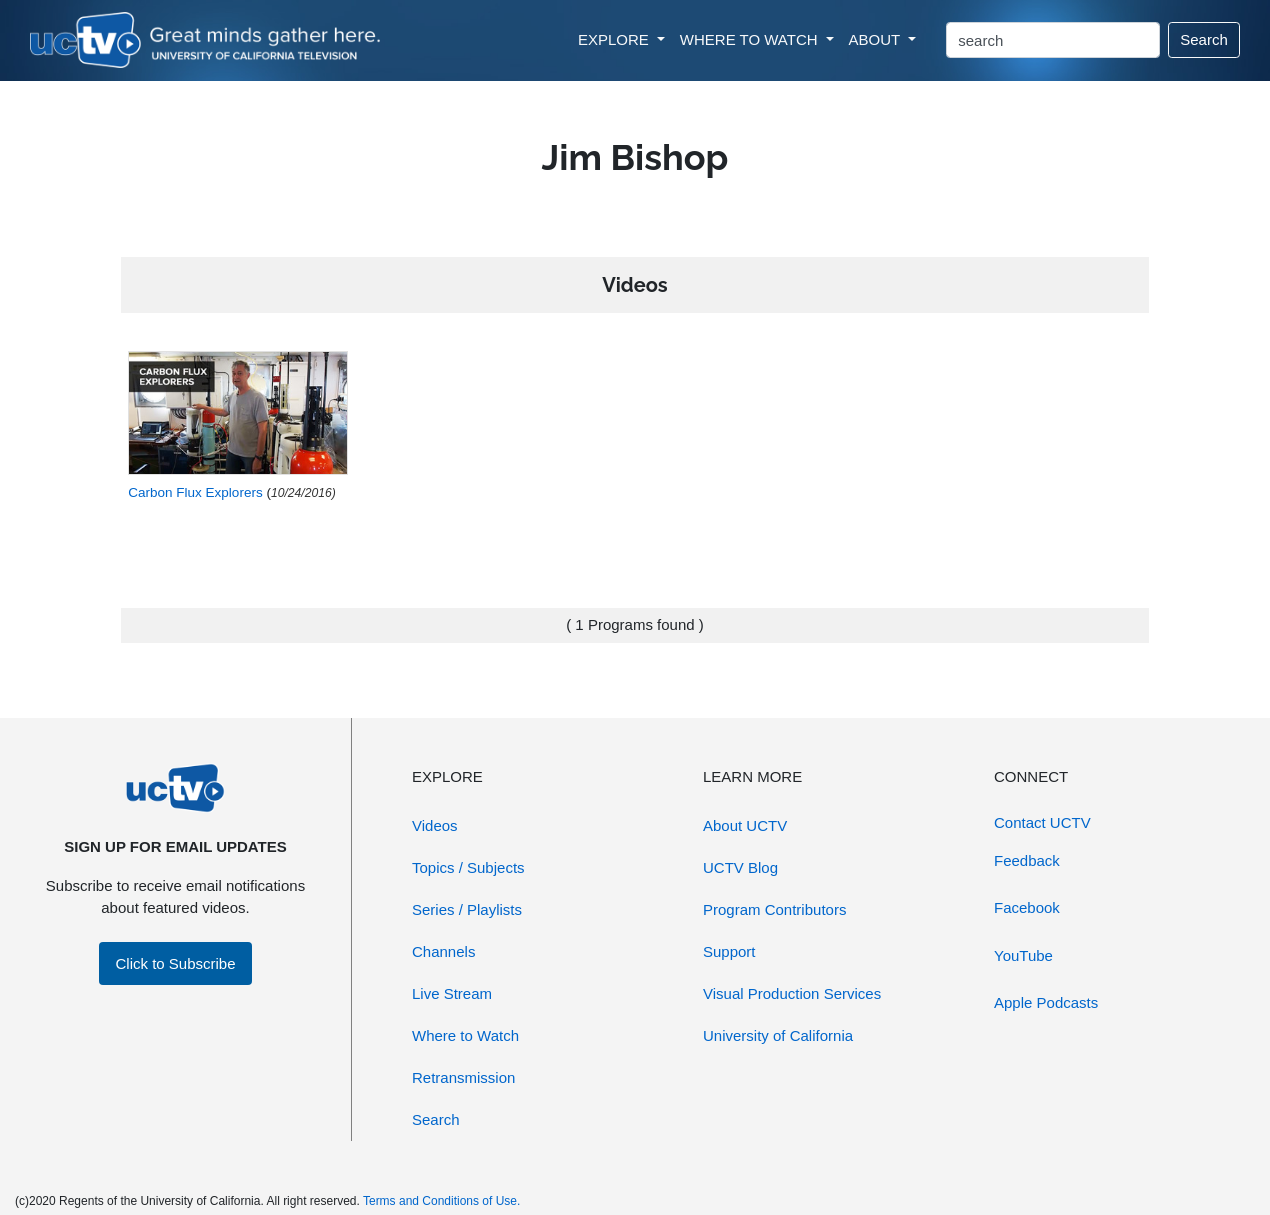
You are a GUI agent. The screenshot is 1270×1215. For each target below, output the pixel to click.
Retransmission (463, 1077)
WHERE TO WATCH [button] (751, 39)
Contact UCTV (1042, 822)
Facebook (1027, 907)
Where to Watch (465, 1035)
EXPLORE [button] (615, 39)
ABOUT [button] (877, 39)
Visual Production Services (792, 993)
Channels (443, 951)
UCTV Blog (740, 867)
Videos (435, 825)
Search (1204, 39)
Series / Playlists (467, 909)
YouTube (1023, 955)
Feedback (1027, 860)
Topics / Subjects (468, 867)
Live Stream (452, 993)
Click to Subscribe (175, 963)
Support (729, 951)
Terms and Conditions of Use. (441, 1201)
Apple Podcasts (1046, 1002)
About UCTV (745, 825)
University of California (778, 1035)
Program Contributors (774, 909)
